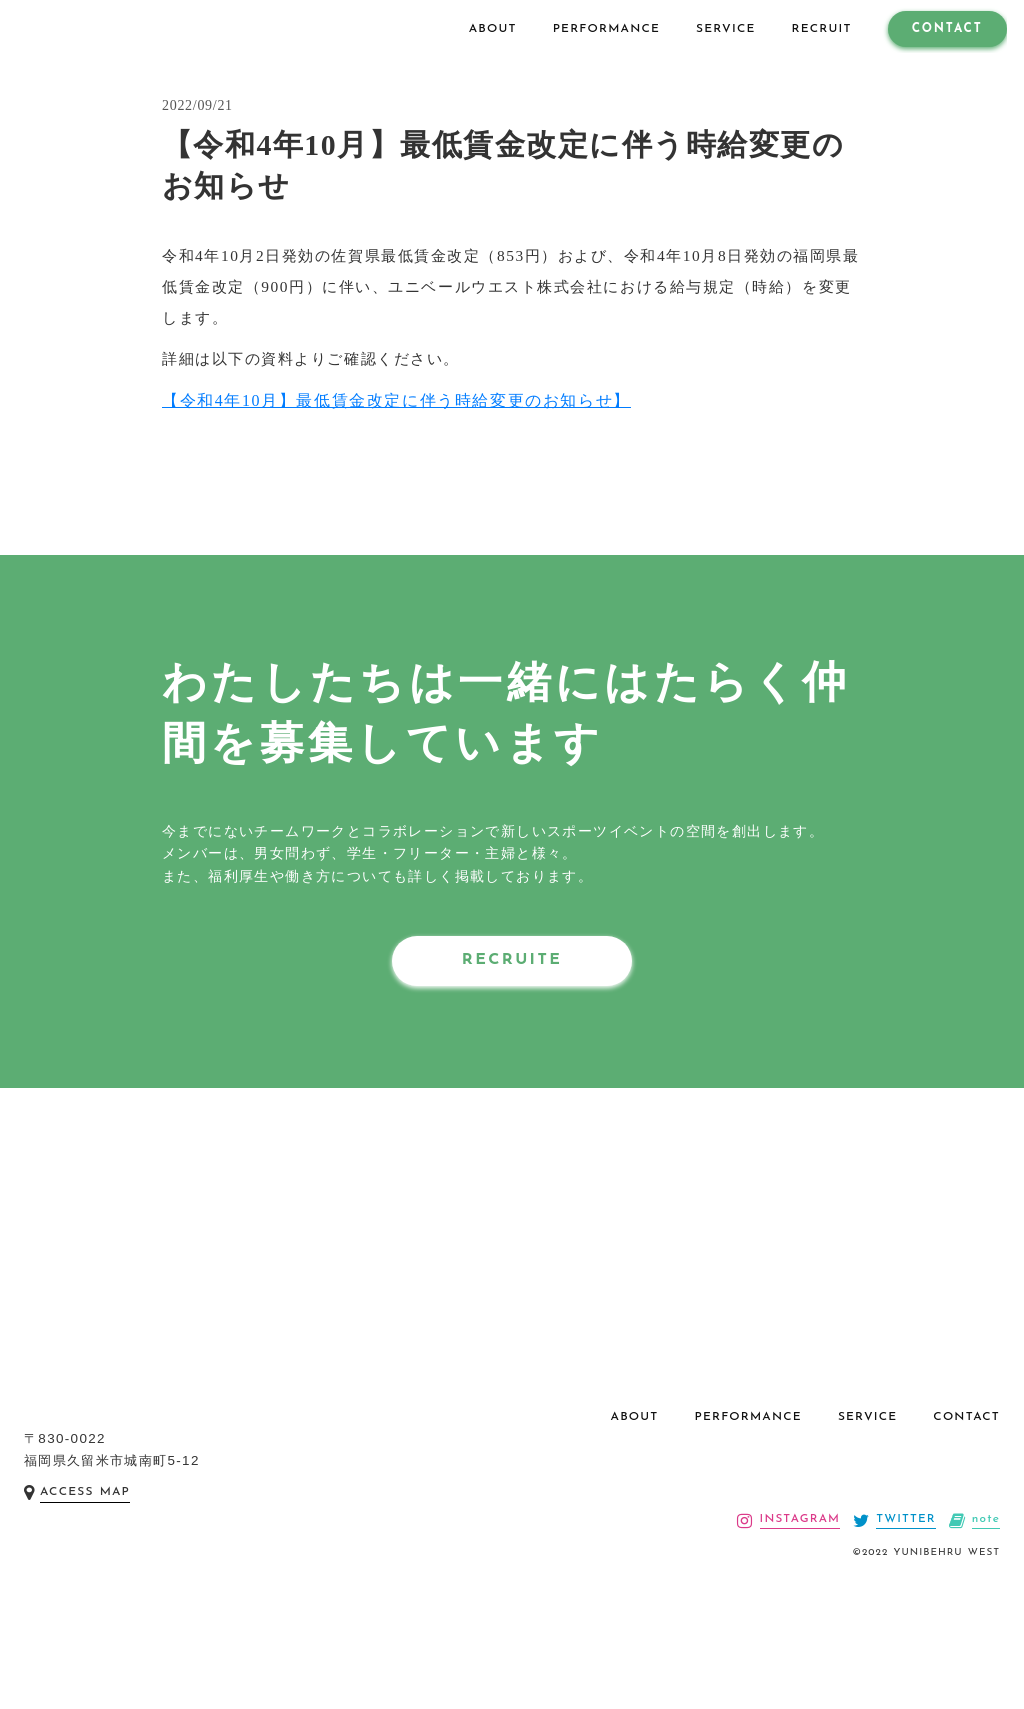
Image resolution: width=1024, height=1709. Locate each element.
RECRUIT (815, 29)
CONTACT (966, 1467)
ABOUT (635, 1467)
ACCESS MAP (85, 1551)
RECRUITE (512, 983)
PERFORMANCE (748, 1467)
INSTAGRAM (797, 1572)
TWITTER (904, 1572)
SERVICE (867, 1467)
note (985, 1572)
